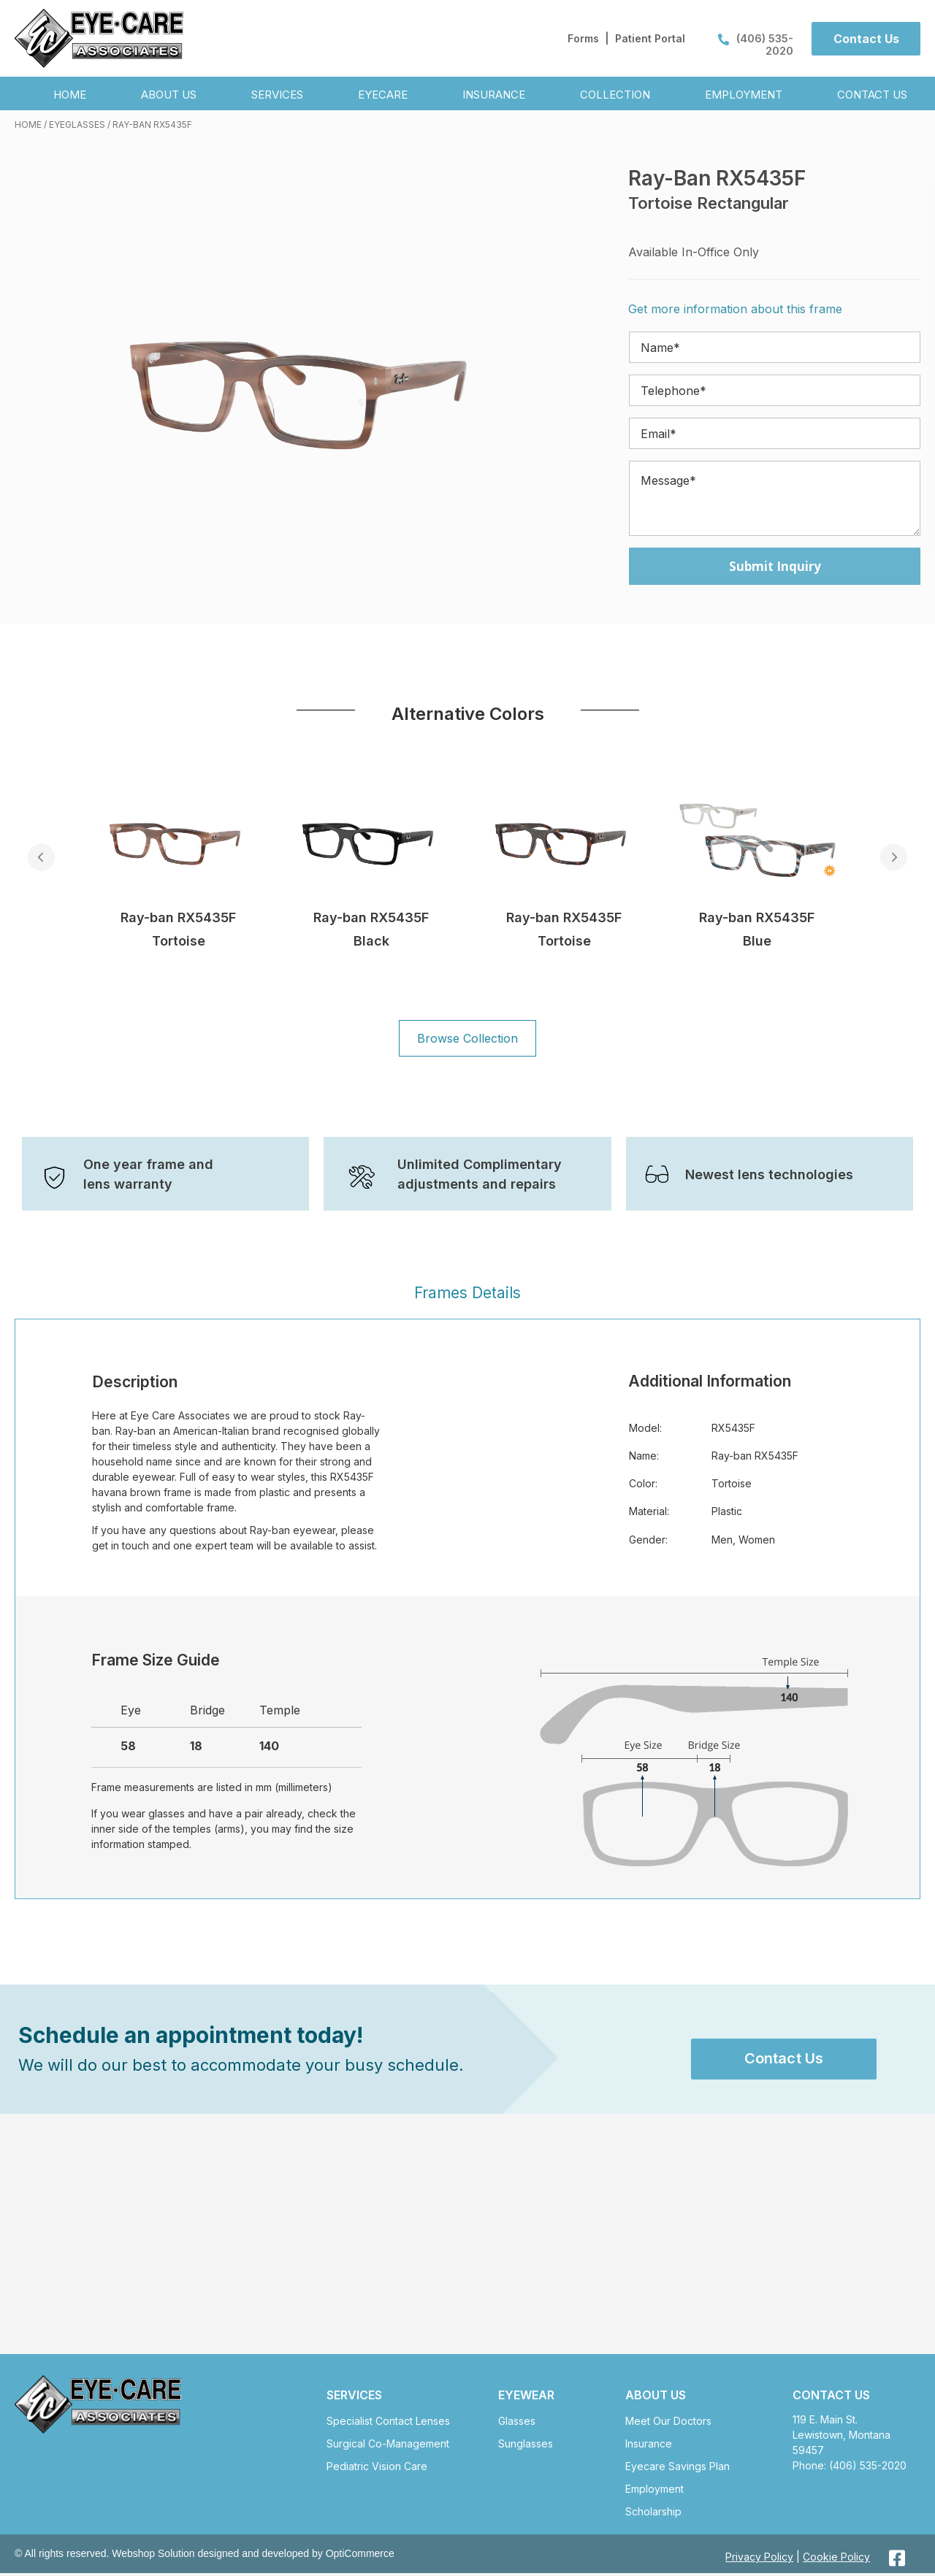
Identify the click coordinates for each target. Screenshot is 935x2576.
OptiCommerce (360, 2557)
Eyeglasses (77, 124)
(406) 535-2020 (755, 44)
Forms (583, 38)
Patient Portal (650, 38)
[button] (866, 38)
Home (28, 124)
